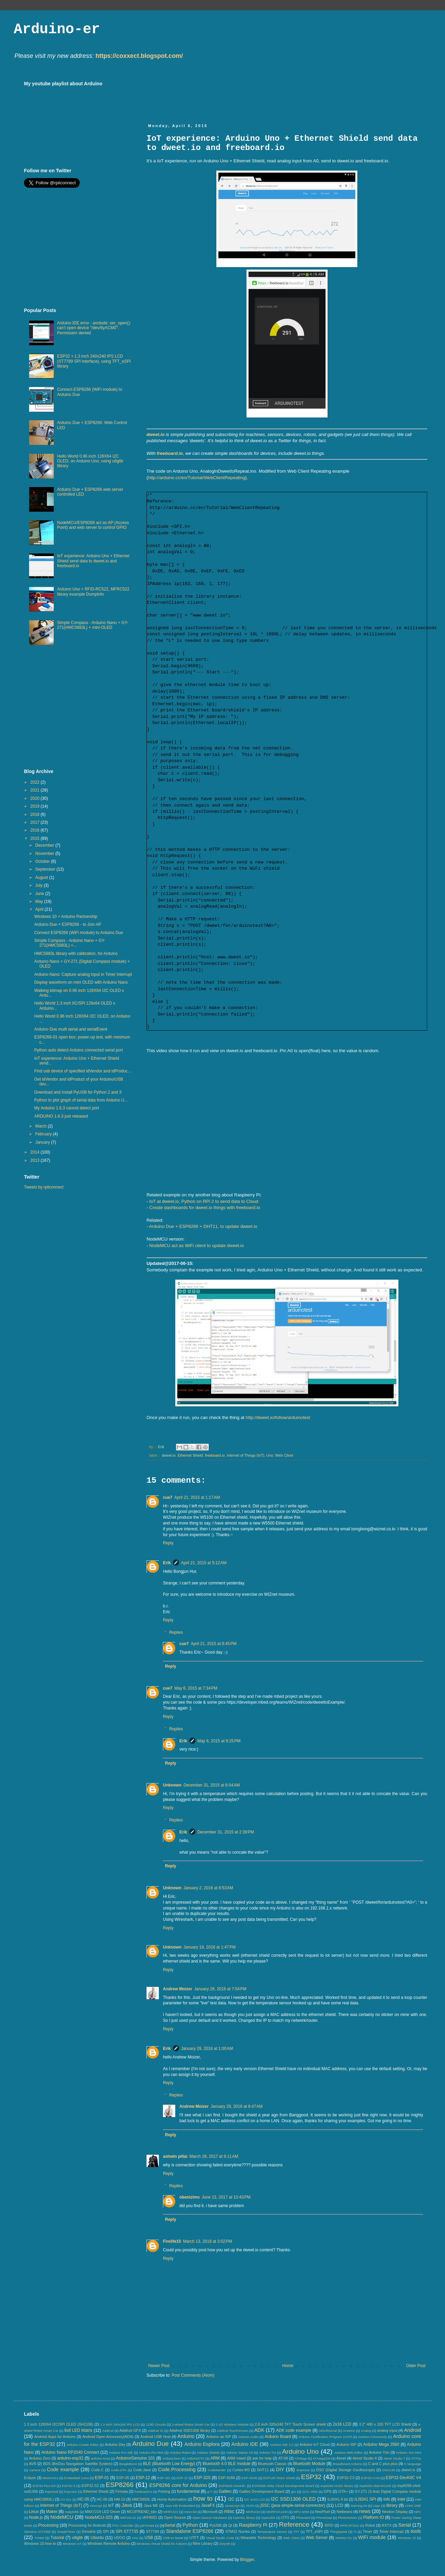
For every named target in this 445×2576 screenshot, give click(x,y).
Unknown (172, 1785)
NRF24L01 (128, 2517)
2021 (35, 790)
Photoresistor (347, 2517)
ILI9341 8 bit (337, 2499)
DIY (280, 2469)
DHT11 (263, 2470)
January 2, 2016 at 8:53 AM (208, 1888)
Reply (168, 1543)
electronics (50, 2478)
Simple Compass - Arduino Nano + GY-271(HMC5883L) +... (69, 943)
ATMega (301, 2458)
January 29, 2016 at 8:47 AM (237, 2106)
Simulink (89, 2531)
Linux (34, 2511)
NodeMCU (61, 2517)
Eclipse (30, 2478)
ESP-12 (143, 2477)
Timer (367, 2531)
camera (34, 2470)
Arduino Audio (248, 2437)
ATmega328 (322, 2458)
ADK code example (293, 2430)
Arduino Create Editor (83, 2445)
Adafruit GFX (130, 2430)
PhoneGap (324, 2517)
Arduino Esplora (202, 2444)
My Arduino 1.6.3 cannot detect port (66, 1108)
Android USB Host (155, 2437)
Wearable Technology (258, 2538)
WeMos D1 (343, 2538)
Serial (404, 2525)
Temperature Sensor (272, 2532)
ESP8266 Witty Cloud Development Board (283, 2486)
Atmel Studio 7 (394, 2458)
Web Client (284, 1455)
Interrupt (96, 2505)
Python (190, 2525)
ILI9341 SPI (365, 2499)
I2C (231, 2499)
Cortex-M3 (241, 2470)
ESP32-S (68, 2486)
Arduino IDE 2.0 (281, 2445)
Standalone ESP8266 (189, 2531)
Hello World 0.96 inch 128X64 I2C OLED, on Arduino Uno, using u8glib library (90, 461)
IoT (111, 2505)
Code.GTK (118, 2470)
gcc (293, 2491)
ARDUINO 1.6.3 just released (61, 1116)
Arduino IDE (244, 2444)
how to (203, 2498)
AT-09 (283, 2458)
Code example (63, 2469)
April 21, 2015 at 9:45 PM (214, 1643)
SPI (106, 2531)
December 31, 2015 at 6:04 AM (211, 1785)
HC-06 (102, 2499)
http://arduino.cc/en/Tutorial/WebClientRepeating (196, 477)
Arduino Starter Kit (239, 2452)
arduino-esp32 (70, 2458)
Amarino (349, 2430)
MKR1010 (253, 2512)
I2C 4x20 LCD (254, 2499)
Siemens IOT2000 (37, 2532)
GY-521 (66, 2499)
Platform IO (373, 2517)
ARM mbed (236, 2458)
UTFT (194, 2538)
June (40, 893)
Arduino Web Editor (348, 2452)
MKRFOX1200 (277, 2512)
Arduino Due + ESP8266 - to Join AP (67, 924)
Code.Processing (177, 2469)
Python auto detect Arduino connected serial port (78, 1050)
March (41, 1126)
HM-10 (119, 2499)
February (44, 1134)
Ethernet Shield (190, 1455)
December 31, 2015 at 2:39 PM (226, 1832)
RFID (329, 2525)
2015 (35, 838)
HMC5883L (141, 2499)
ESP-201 (163, 2478)
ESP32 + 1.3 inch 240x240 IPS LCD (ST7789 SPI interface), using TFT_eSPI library (94, 361)
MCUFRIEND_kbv (142, 2512)
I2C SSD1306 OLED (293, 2499)
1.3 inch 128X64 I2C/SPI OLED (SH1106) (58, 2424)
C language (412, 2464)
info (386, 2499)
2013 (35, 1160)
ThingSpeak (338, 2532)
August (42, 877)
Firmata (121, 2491)
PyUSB (215, 2525)
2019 (35, 806)
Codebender (217, 2470)
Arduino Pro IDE (121, 2452)
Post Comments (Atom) (192, 2375)
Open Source (175, 2517)
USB (148, 2537)
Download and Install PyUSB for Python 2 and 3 (78, 1092)
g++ (210, 2491)
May (39, 901)
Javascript (232, 2505)
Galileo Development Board (261, 2491)
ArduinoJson (171, 2458)
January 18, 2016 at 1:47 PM (209, 1947)
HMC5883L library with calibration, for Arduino (76, 953)
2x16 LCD (342, 2424)
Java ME (151, 2505)
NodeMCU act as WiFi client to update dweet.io (196, 1245)
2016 (35, 830)
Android (412, 2430)
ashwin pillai (175, 2156)
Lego (376, 2505)
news (365, 2511)
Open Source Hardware (209, 2517)
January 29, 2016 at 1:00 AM (207, 2048)
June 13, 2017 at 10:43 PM (226, 2197)
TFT (296, 2532)
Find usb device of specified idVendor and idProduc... (82, 1071)
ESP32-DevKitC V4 (403, 2477)
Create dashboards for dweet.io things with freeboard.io (204, 1207)
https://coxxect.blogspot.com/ (139, 55)
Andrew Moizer (177, 1989)
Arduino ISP (346, 2444)
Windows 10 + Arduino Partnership (65, 916)
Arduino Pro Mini (151, 2452)
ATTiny (416, 2458)
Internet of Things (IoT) (245, 1455)
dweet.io (156, 434)
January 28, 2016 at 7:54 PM (220, 1989)
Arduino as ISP (218, 2437)
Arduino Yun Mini (408, 2452)
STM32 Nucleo (237, 2531)
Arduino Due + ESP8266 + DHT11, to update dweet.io (203, 1226)
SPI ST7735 (127, 2531)
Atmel (341, 2458)
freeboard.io (170, 453)
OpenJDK (268, 2517)
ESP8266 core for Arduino (178, 2485)
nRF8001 (149, 2517)
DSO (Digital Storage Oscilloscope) (345, 2470)
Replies (176, 1632)
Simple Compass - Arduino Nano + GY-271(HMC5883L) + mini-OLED (92, 625)
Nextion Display (395, 2512)
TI (355, 2532)
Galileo (225, 2491)
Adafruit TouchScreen (233, 2430)
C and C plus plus (382, 2464)
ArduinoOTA (195, 2458)
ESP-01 (102, 2477)
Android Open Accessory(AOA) (108, 2437)
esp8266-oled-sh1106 (375, 2486)
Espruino (70, 2491)
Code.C (97, 2470)
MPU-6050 (301, 2512)
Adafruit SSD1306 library (189, 2430)
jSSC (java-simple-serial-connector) (292, 2505)
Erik (167, 1562)
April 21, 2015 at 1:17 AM (197, 1497)
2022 (35, 782)
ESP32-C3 (345, 2478)
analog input (387, 2430)
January (43, 1142)
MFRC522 (170, 2512)
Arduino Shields (208, 2452)
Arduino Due (150, 2443)
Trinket (39, 2538)
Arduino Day (115, 2444)
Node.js (36, 2517)
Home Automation (172, 2499)
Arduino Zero (40, 2458)
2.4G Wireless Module (232, 2424)
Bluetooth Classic (272, 2464)
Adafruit (108, 2430)
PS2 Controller (123, 2525)
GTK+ (343, 2491)
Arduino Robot (180, 2452)
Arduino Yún (379, 2452)
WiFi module (372, 2537)
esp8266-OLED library (336, 2486)
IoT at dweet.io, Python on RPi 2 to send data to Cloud (203, 1201)
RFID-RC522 (349, 2525)
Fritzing (164, 2491)
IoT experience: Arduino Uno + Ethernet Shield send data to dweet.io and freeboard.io (93, 560)
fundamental (188, 2491)
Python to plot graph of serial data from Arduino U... (81, 1100)
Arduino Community (372, 2437)
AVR (32, 2464)
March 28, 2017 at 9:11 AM (213, 2156)
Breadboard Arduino (347, 2464)
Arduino (185, 2436)
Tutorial (57, 2537)
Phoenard (303, 2517)
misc (229, 2511)
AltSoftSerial (328, 2430)
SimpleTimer (66, 2532)
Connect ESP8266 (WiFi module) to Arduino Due (78, 932)
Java (127, 2505)
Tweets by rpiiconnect (43, 1187)
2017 (35, 822)
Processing (48, 2525)
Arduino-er (57, 29)
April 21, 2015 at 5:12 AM (204, 1562)
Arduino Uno (300, 2451)
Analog (366, 2430)
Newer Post (158, 2365)
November (45, 853)
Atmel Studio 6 (365, 2458)
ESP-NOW (249, 2478)
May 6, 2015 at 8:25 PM (219, 1741)
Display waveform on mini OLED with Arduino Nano (81, 982)
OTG (285, 2517)
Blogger (247, 2559)
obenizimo (189, 2197)
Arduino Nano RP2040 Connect (70, 2452)
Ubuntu (97, 2537)
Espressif (51, 2491)
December (45, 845)
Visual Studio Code (220, 2538)
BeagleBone (128, 2464)
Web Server (317, 2537)
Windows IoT (72, 2544)
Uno (269, 1455)
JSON (249, 2505)
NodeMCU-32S (99, 2517)
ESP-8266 (226, 2478)
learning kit (359, 2505)
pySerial (167, 2525)
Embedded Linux (76, 2478)
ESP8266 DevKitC (232, 2486)
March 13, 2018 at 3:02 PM (207, 2241)
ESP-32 (182, 2478)
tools (416, 2531)
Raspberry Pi (253, 2525)
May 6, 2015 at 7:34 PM (195, 1688)
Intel (401, 2499)
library (392, 2505)
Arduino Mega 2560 (381, 2444)
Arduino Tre (267, 2452)
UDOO (119, 2538)
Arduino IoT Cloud (315, 2444)
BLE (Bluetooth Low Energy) (169, 2463)
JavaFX (208, 2505)
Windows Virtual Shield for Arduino (162, 2544)
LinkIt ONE (413, 2505)
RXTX (387, 2525)
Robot (370, 2525)
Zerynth (224, 2544)
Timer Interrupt (391, 2531)
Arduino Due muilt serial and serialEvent (70, 1029)
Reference (294, 2524)
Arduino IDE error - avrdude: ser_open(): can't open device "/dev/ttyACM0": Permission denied (94, 328)
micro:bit (190, 2512)
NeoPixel (322, 2512)
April (39, 909)
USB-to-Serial (173, 2538)
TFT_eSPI (314, 2531)
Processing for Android (86, 2525)
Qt (230, 2525)
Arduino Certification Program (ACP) (325, 2437)
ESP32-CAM (370, 2478)
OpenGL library (244, 2517)
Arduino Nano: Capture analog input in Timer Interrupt (83, 974)
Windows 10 (407, 2538)
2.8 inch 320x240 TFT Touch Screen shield (290, 2424)
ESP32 (311, 2476)
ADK (259, 2430)
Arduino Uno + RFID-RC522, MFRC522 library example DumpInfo (93, 591)
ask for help (261, 2458)
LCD (339, 2505)
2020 (35, 798)
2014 (35, 1152)
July (39, 885)
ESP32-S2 (90, 2486)
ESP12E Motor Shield (279, 2478)
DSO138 (388, 2470)
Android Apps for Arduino (55, 2437)
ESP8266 (120, 2484)
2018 (35, 814)
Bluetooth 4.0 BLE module (227, 2463)
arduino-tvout (100, 2458)
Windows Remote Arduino (108, 2543)
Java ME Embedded (180, 2505)
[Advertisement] (81, 248)
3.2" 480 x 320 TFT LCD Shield (385, 2424)
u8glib (77, 2537)
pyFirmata (147, 2525)
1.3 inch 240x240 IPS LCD (120, 2424)
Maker (52, 2511)
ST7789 (152, 2531)
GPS (328, 2491)
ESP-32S (202, 2477)
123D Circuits (156, 2424)
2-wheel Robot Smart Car (191, 2424)
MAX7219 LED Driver (102, 2512)
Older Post (415, 2365)
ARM (215, 2458)
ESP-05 (122, 2478)
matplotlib (72, 2512)
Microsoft (210, 2512)
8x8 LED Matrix (78, 2430)
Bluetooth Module (309, 2463)
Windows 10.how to (40, 2543)
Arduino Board (278, 2436)
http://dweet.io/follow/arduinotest (278, 1417)
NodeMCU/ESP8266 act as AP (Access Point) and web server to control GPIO (93, 525)
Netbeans (344, 2512)
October (43, 861)
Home (287, 2365)
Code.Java (142, 2470)
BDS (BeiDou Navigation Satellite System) (78, 2464)
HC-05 (83, 2499)
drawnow (302, 2470)
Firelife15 (172, 2241)
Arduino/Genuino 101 (135, 2458)
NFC (417, 2512)
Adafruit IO (155, 2430)
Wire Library (203, 2543)
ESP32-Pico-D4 (44, 2486)
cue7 (167, 1497)
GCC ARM (310, 2491)
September (45, 869)
